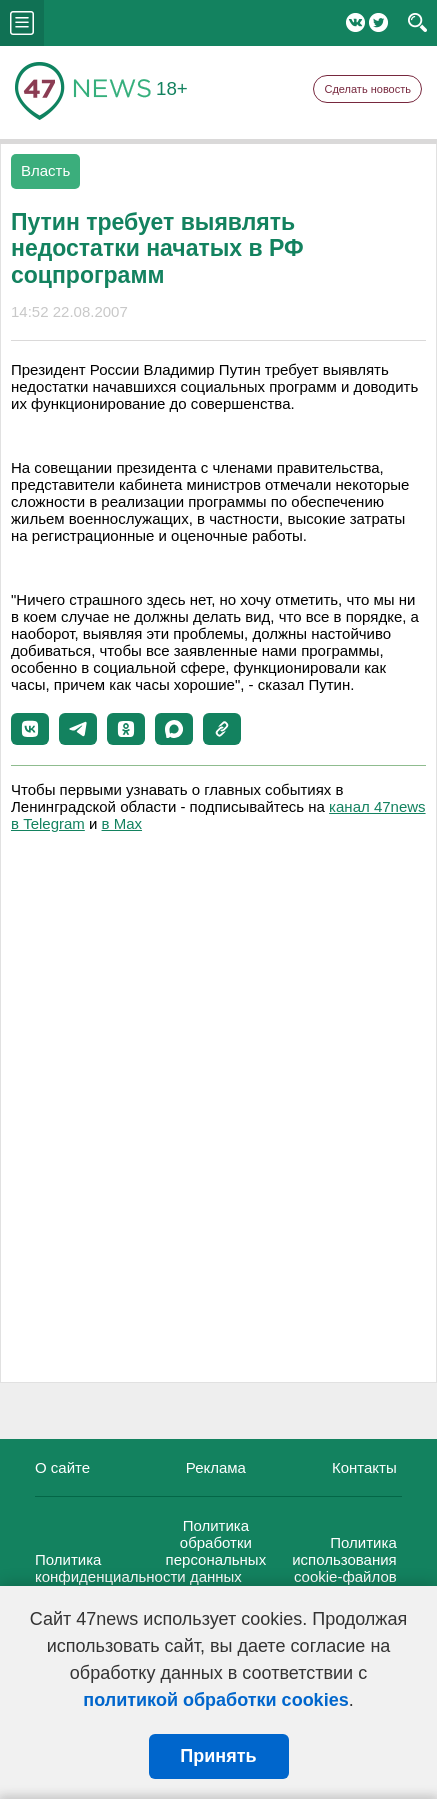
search (417, 23)
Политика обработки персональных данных (216, 1551)
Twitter (378, 22)
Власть (45, 170)
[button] (30, 729)
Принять (218, 1756)
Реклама (216, 1467)
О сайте (62, 1467)
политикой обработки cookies (215, 1700)
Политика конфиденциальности (110, 1568)
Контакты (364, 1467)
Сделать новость (367, 89)
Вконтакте (355, 22)
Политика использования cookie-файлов (344, 1559)
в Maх (122, 823)
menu (22, 23)
